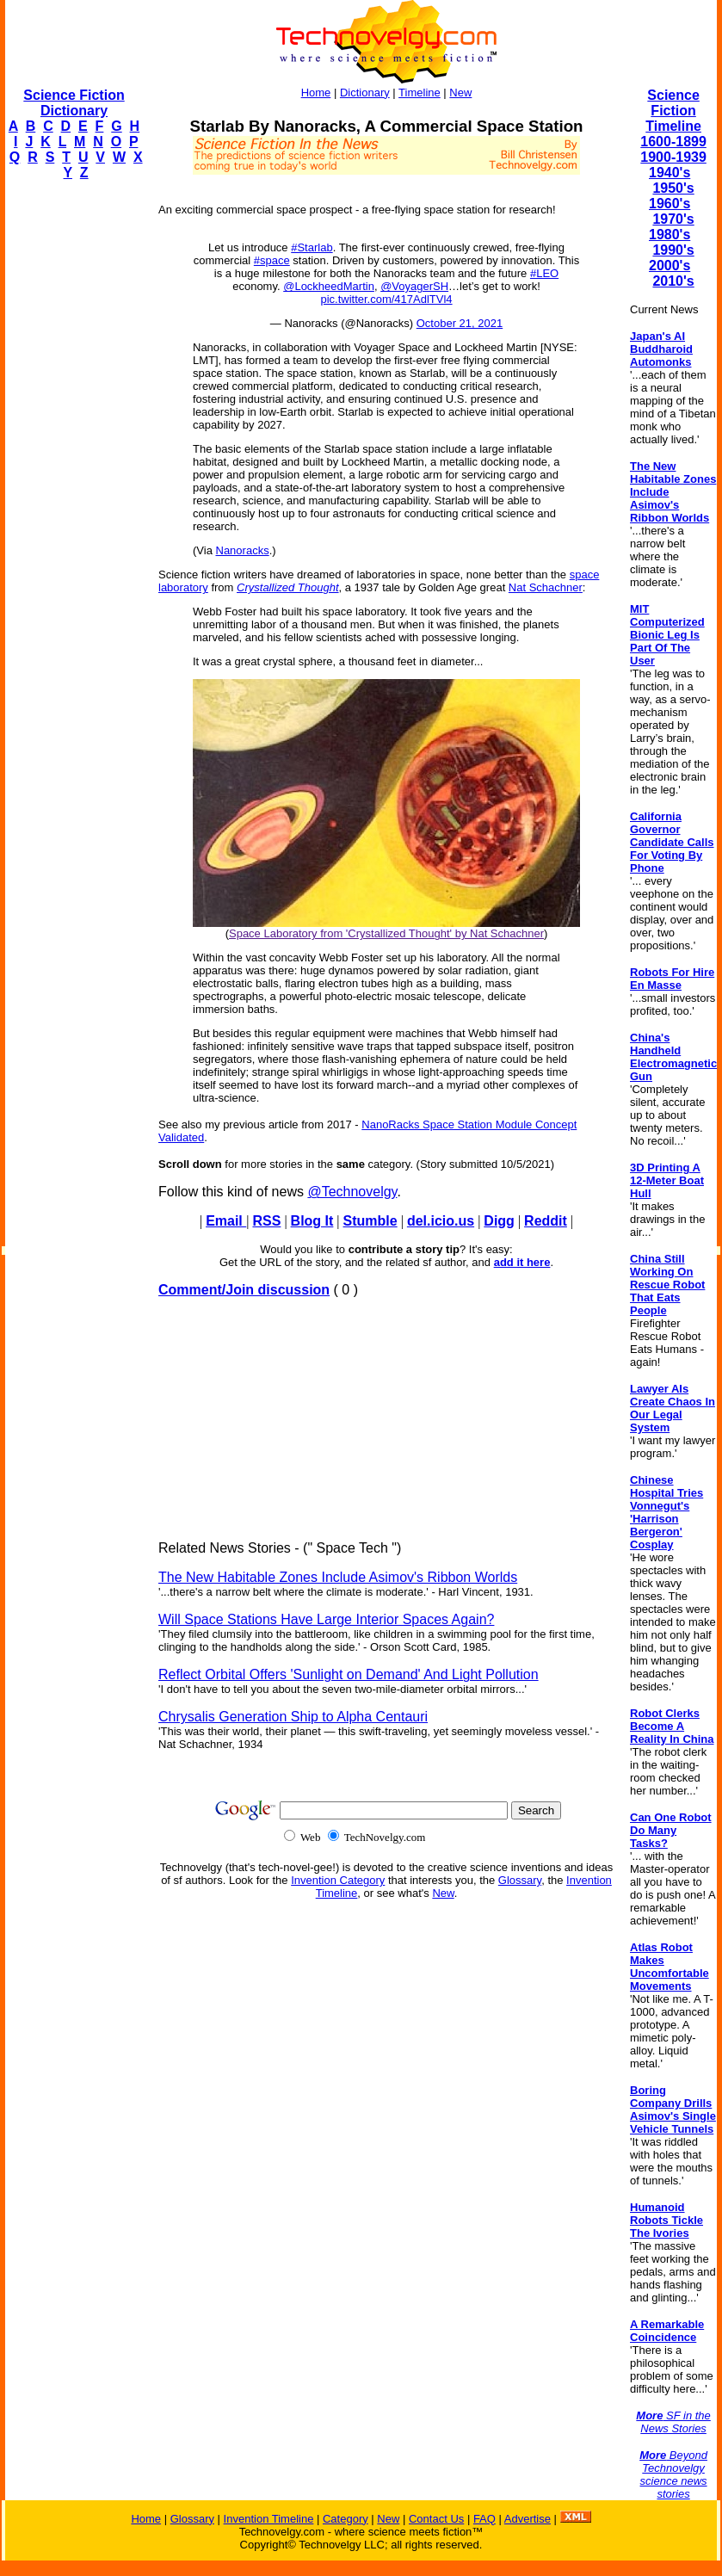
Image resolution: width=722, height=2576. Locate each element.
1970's (673, 219)
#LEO (544, 273)
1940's (669, 172)
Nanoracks (242, 550)
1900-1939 (673, 157)
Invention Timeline (269, 2518)
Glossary (519, 1880)
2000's (669, 265)
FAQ (484, 2518)
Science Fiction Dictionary (73, 103)
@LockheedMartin (328, 286)
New (460, 92)
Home (316, 92)
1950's (673, 188)
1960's (669, 203)
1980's (669, 234)
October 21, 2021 (460, 323)
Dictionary (365, 92)
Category (345, 2518)
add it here (522, 1262)
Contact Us (436, 2518)
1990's (673, 250)
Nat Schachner (546, 587)
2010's (673, 281)
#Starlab (311, 247)
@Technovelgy (352, 1191)
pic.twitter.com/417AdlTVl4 (386, 299)
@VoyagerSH (414, 286)
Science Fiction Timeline (673, 110)
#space (272, 260)
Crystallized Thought (288, 587)
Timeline (419, 92)
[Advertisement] (74, 453)
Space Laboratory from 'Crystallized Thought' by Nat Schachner (386, 933)
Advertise (527, 2518)
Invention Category (338, 1880)
